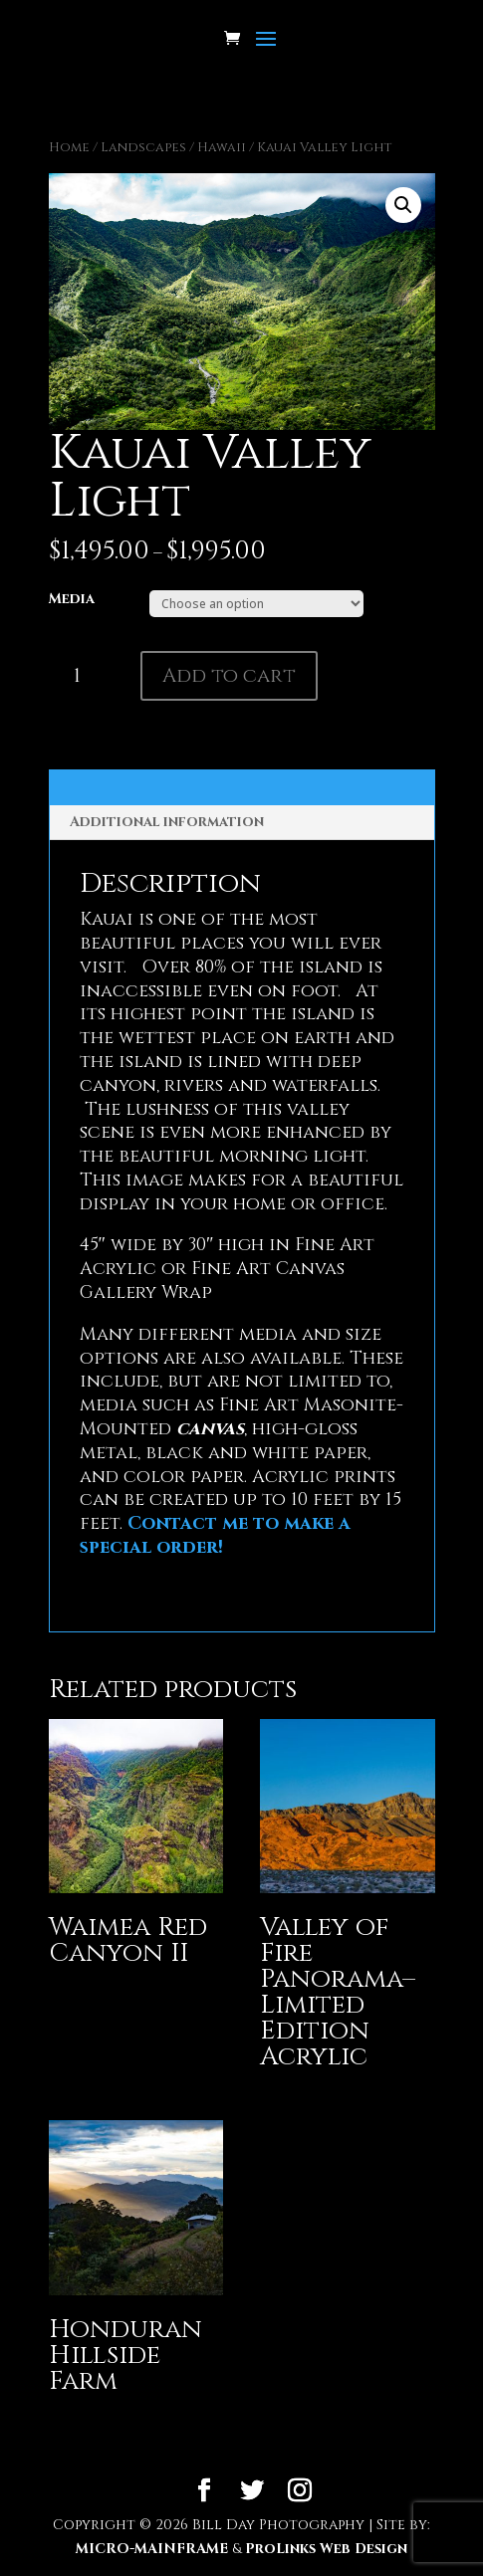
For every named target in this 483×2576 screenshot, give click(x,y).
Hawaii (221, 147)
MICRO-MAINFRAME (152, 2548)
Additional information (167, 821)
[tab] (242, 822)
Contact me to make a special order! (215, 1535)
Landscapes (143, 147)
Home (69, 147)
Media (72, 598)
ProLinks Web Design (326, 2548)
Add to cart (229, 675)
